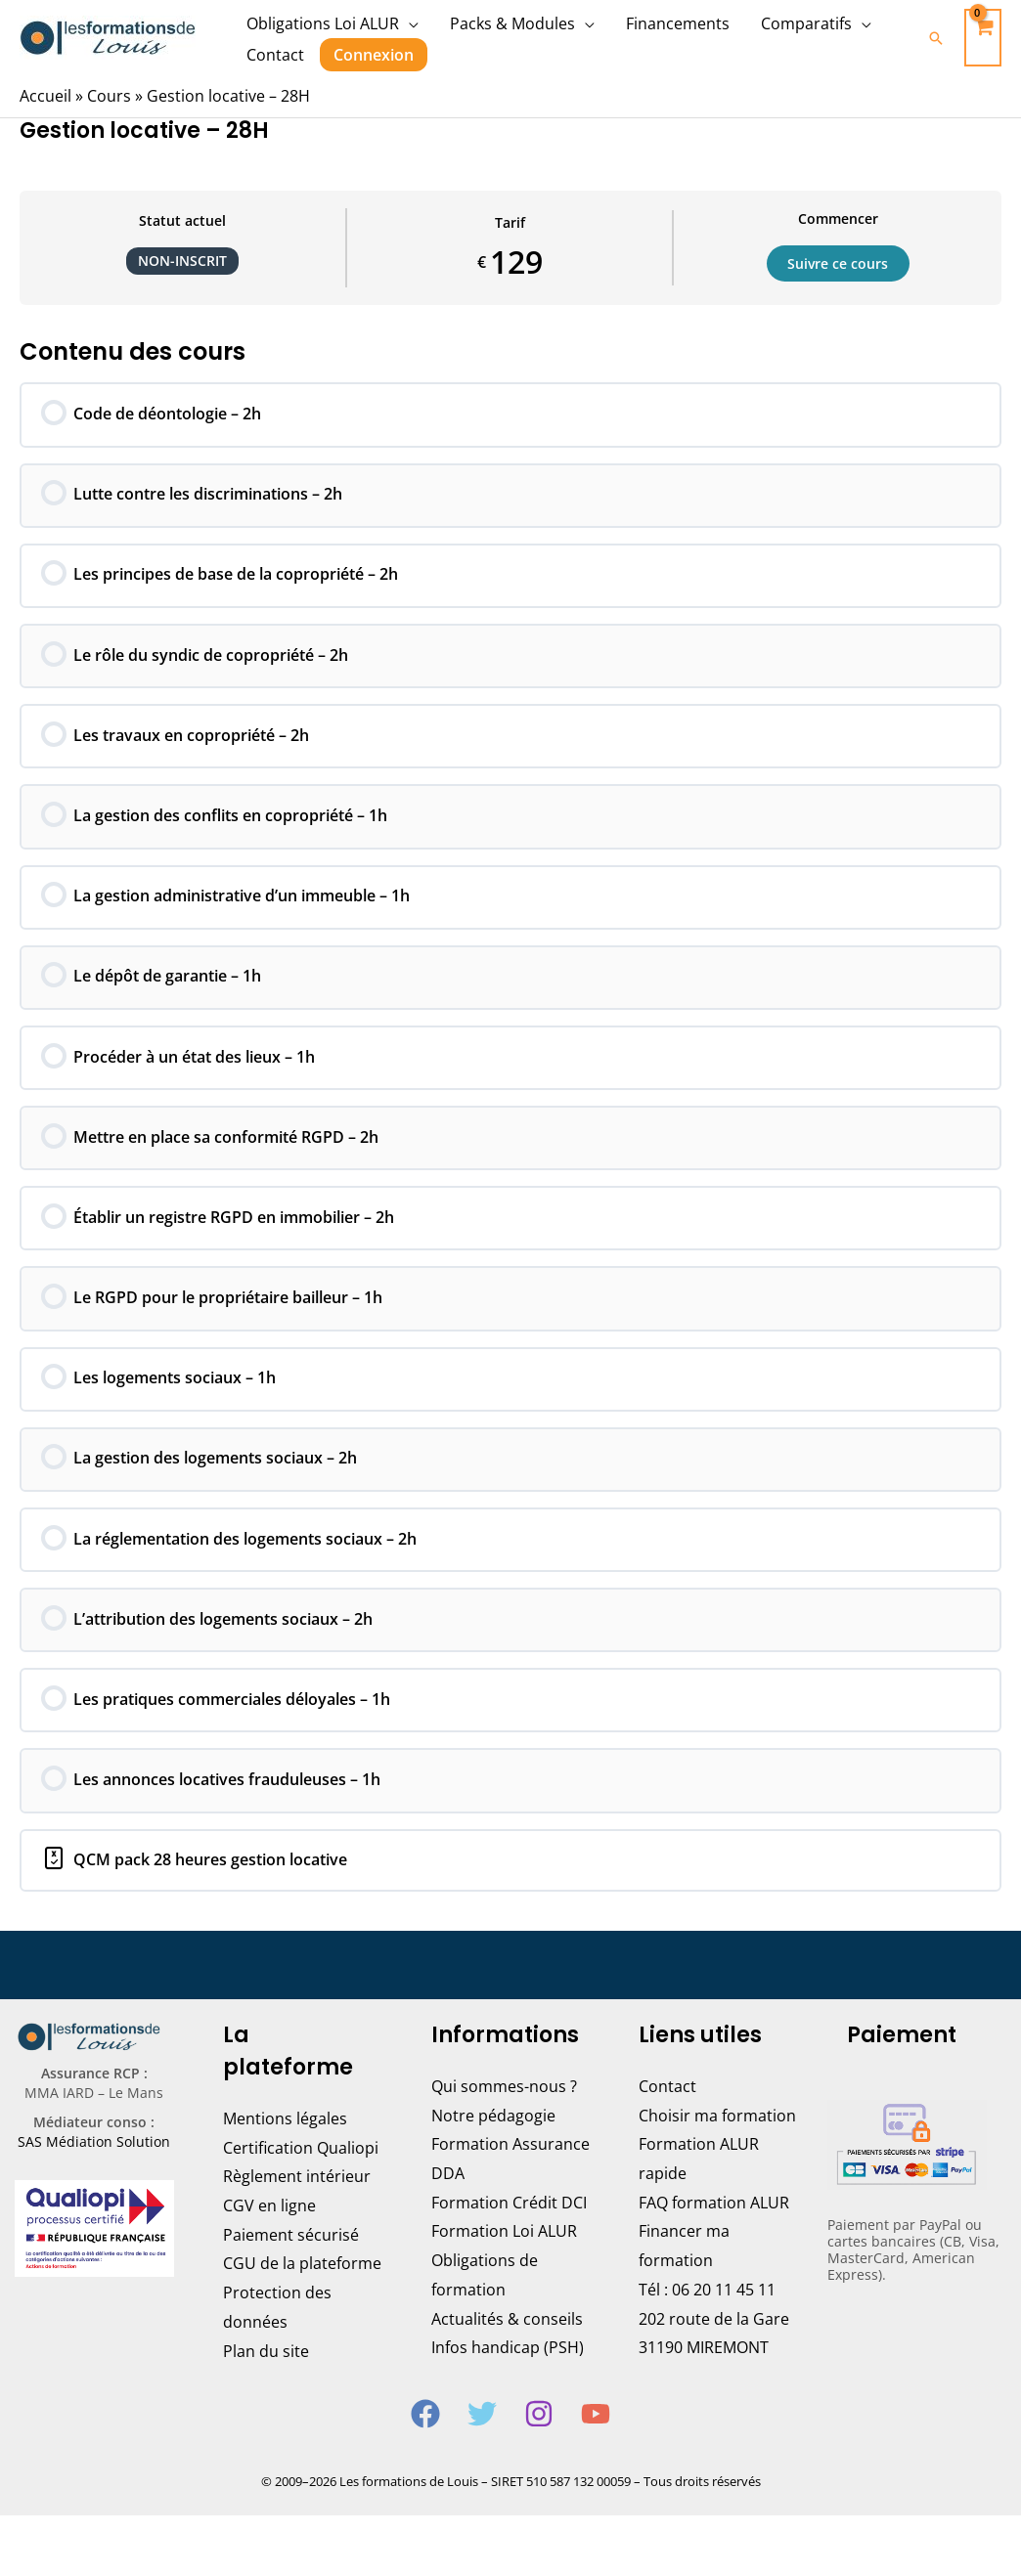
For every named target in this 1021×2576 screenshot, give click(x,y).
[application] (409, 23)
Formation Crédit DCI (509, 2229)
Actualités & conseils (507, 2345)
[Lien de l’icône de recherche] (936, 38)
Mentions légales (285, 2145)
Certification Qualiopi (300, 2174)
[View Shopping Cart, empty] (982, 37)
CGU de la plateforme (302, 2290)
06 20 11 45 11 (724, 2316)
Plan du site (266, 2377)
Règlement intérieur (297, 2203)
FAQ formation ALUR (714, 2229)
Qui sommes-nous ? (504, 2112)
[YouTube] (595, 2440)
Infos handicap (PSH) (507, 2374)
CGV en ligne (269, 2232)
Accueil (45, 96)
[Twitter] (482, 2440)
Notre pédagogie (493, 2142)
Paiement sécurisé (291, 2261)
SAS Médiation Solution (94, 2169)
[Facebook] (425, 2440)
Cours (109, 96)
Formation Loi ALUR (504, 2258)
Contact (667, 2112)
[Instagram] (538, 2440)
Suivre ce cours (838, 263)
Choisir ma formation (717, 2142)
